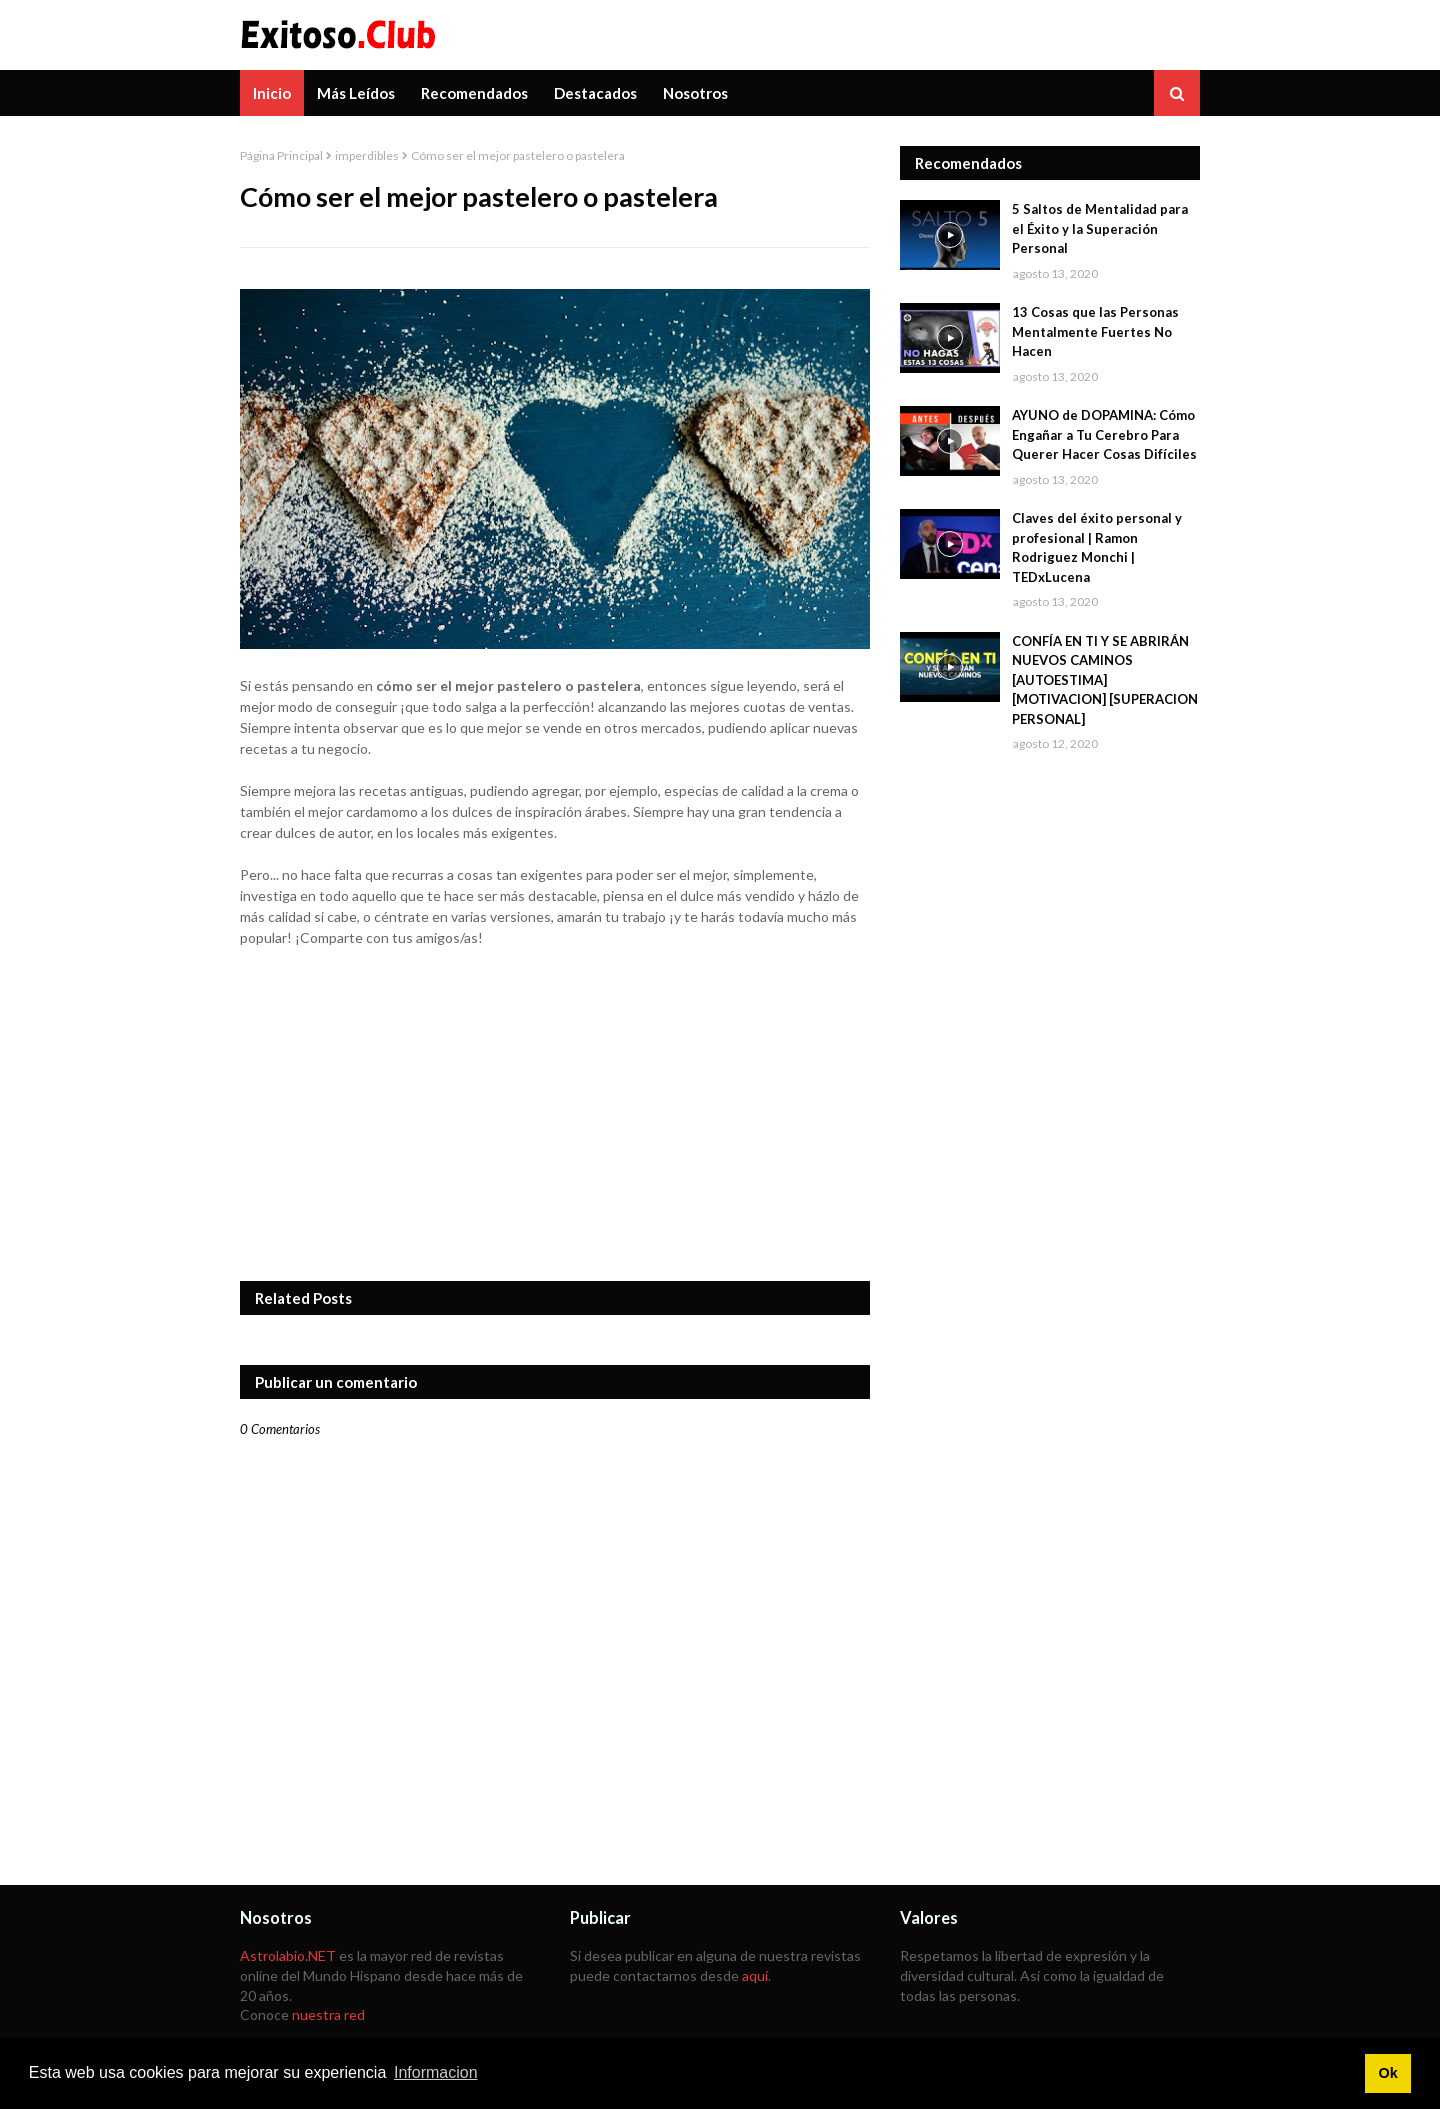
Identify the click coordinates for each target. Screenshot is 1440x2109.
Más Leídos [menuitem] (356, 93)
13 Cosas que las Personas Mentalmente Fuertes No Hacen (1095, 331)
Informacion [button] (436, 2072)
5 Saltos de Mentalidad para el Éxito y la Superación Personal (1100, 228)
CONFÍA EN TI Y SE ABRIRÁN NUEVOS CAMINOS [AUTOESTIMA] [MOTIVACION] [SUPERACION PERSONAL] (1105, 680)
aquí (755, 1975)
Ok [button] (1387, 2073)
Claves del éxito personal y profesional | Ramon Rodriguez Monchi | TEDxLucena (1097, 547)
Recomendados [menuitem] (474, 93)
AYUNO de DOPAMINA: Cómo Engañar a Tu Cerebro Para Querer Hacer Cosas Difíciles (1104, 434)
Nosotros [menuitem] (695, 93)
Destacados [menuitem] (595, 93)
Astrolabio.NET (288, 1955)
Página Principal (281, 155)
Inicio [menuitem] (272, 93)
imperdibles (367, 155)
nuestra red (328, 2014)
